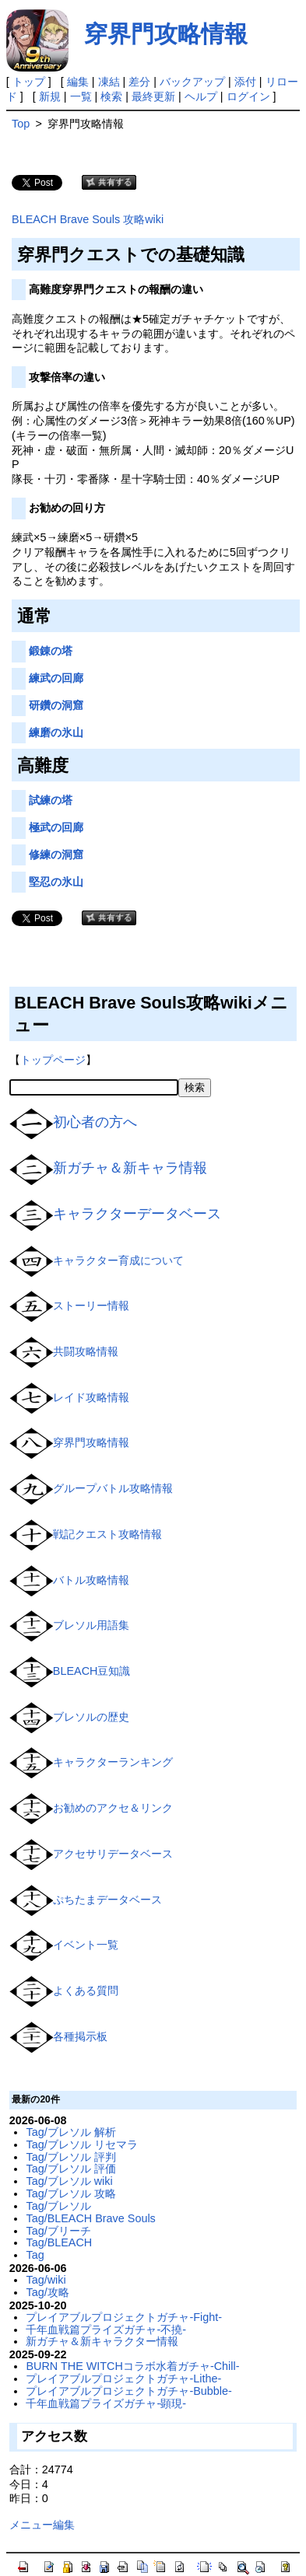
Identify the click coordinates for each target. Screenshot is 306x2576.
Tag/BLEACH (59, 2242)
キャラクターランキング (113, 1762)
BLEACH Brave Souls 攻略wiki (88, 219)
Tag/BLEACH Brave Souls (90, 2218)
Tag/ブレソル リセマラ (81, 2144)
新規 (50, 96)
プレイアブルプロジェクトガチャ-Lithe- (123, 2378)
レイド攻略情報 (91, 1396)
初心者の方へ (95, 1122)
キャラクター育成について (118, 1259)
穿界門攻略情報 (166, 34)
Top (21, 123)
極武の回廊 (56, 827)
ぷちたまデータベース (107, 1899)
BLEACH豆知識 (92, 1671)
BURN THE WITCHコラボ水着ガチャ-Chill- (132, 2366)
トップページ (53, 1060)
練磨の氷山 (56, 732)
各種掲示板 (80, 2036)
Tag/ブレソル (58, 2206)
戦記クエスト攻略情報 (107, 1534)
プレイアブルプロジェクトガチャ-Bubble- (128, 2391)
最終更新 (153, 96)
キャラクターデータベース (137, 1214)
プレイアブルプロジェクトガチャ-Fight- (124, 2317)
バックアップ (192, 81)
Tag (35, 2255)
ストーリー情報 (91, 1305)
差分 (139, 81)
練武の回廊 (56, 678)
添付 (245, 81)
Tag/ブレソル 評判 (70, 2157)
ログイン (248, 96)
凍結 (109, 81)
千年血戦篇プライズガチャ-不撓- (106, 2329)
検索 (111, 96)
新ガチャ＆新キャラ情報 (130, 1168)
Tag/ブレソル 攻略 (70, 2193)
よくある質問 (85, 1990)
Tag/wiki (45, 2280)
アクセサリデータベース (113, 1853)
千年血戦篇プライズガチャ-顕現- (106, 2403)
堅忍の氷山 (56, 882)
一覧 (81, 96)
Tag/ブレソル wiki (69, 2181)
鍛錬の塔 (50, 651)
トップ (28, 81)
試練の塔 (50, 800)
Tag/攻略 (47, 2292)
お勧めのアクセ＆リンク (113, 1808)
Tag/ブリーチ (58, 2231)
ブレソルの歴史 (91, 1716)
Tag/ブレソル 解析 (70, 2132)
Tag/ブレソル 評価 (70, 2168)
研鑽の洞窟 (56, 705)
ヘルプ (201, 96)
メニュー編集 (42, 2524)
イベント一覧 (85, 1944)
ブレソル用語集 (91, 1625)
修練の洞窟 (56, 854)
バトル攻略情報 (91, 1579)
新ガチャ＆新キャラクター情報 (102, 2341)
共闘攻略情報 (85, 1351)
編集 (78, 81)
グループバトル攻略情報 (113, 1488)
